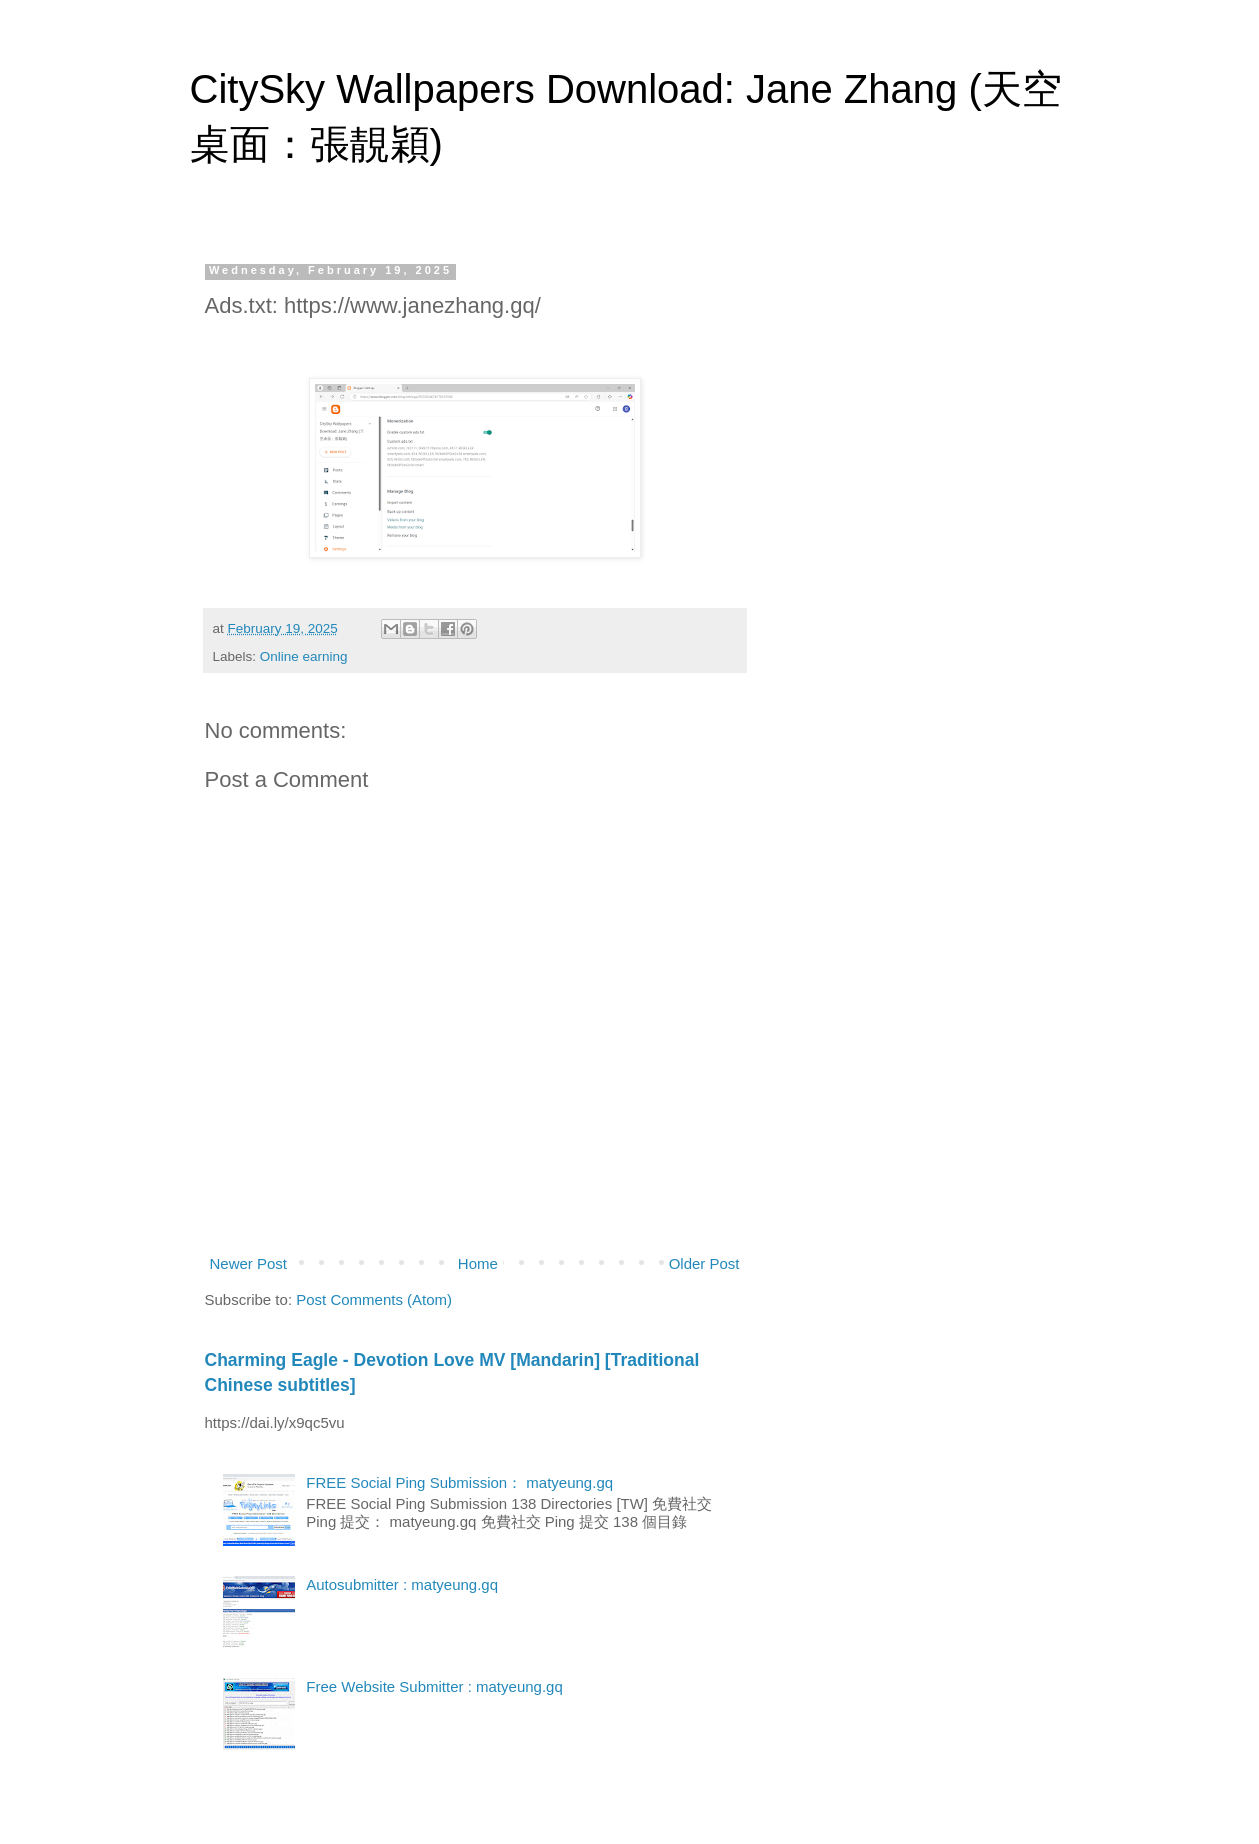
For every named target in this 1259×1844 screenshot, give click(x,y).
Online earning (304, 656)
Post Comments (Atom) (374, 1299)
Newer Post (249, 1263)
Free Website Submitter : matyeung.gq (434, 1686)
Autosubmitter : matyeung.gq (402, 1584)
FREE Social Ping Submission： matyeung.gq (459, 1482)
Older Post (704, 1263)
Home (478, 1263)
